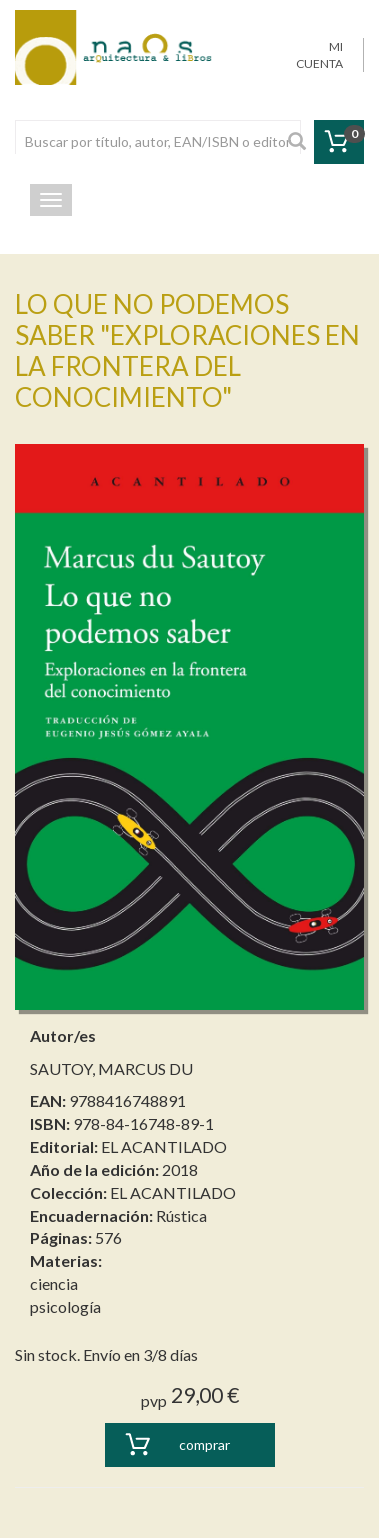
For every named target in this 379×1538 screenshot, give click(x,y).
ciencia (54, 1283)
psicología (65, 1306)
